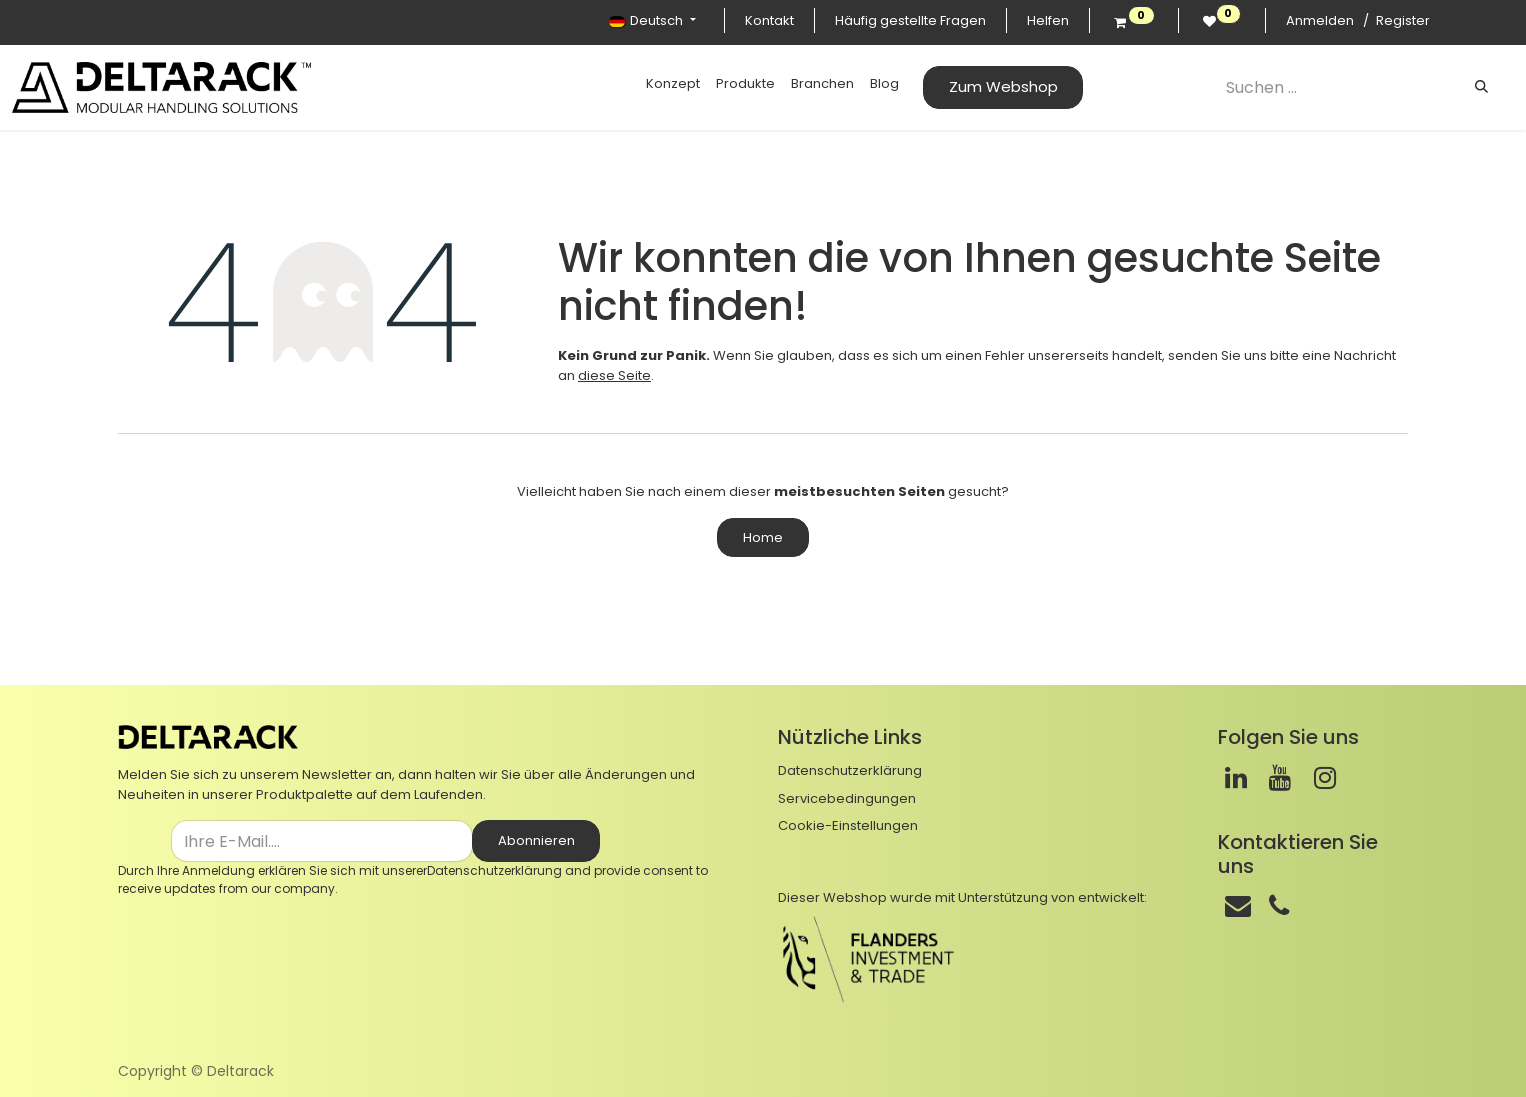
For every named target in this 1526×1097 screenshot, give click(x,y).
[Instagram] (1325, 778)
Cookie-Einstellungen (848, 825)
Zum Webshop (1003, 86)
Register (1403, 20)
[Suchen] (1481, 87)
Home (763, 537)
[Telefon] (1279, 906)
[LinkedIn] (1236, 778)
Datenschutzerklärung (494, 870)
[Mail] (1238, 906)
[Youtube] (1280, 778)
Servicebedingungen (847, 798)
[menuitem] (673, 84)
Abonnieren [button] (536, 840)
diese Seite (614, 375)
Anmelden (1320, 20)
